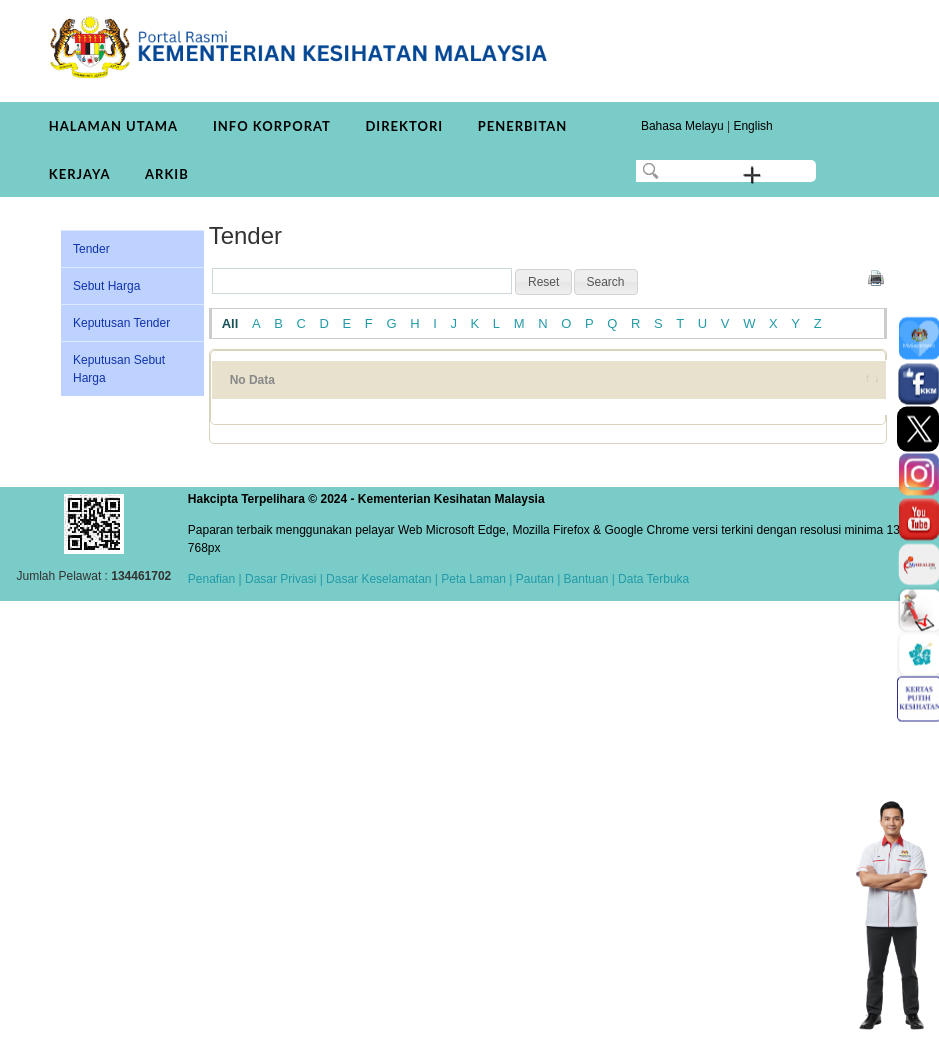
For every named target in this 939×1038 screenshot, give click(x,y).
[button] (543, 282)
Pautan (535, 579)
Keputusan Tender (121, 323)
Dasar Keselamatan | (380, 579)
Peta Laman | (477, 579)
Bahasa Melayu (682, 126)
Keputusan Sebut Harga (119, 369)
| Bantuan (581, 579)
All (230, 323)
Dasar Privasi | (282, 579)
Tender (91, 249)
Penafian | (215, 579)
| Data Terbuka (648, 579)
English (752, 126)
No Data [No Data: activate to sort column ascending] (252, 380)
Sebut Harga (106, 286)
